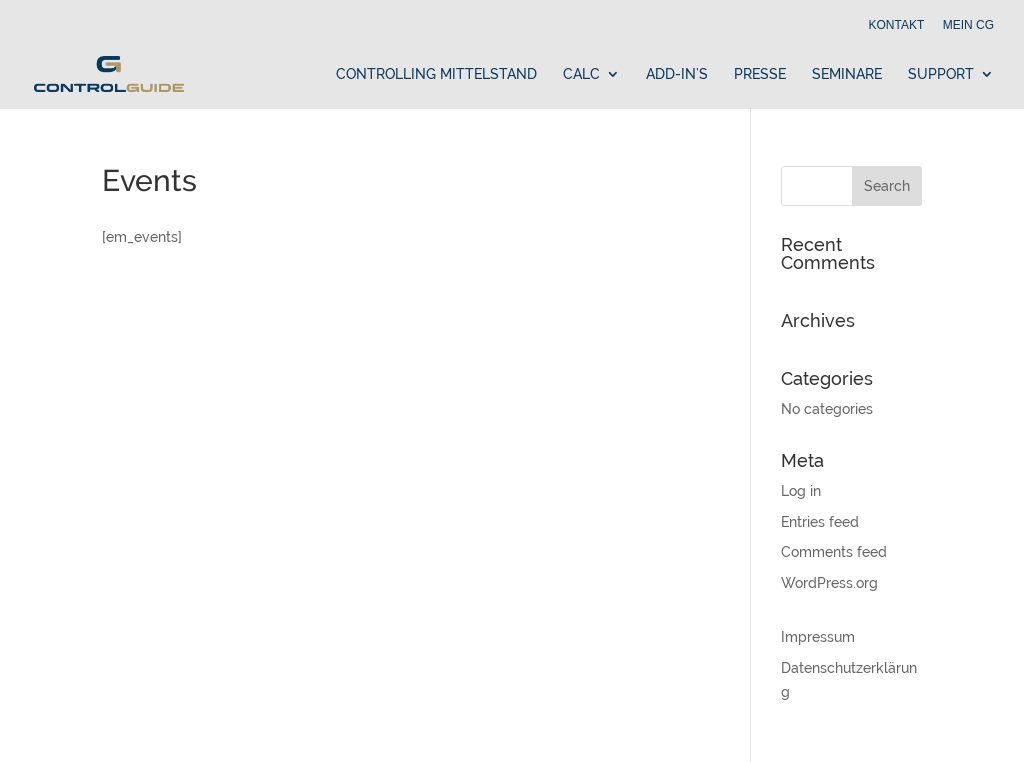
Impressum (818, 637)
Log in (801, 491)
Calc (581, 74)
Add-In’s (677, 74)
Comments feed (834, 552)
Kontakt (897, 25)
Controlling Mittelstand (436, 74)
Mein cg (968, 25)
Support (941, 74)
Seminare (847, 74)
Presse (760, 74)
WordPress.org (829, 583)
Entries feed (820, 522)
